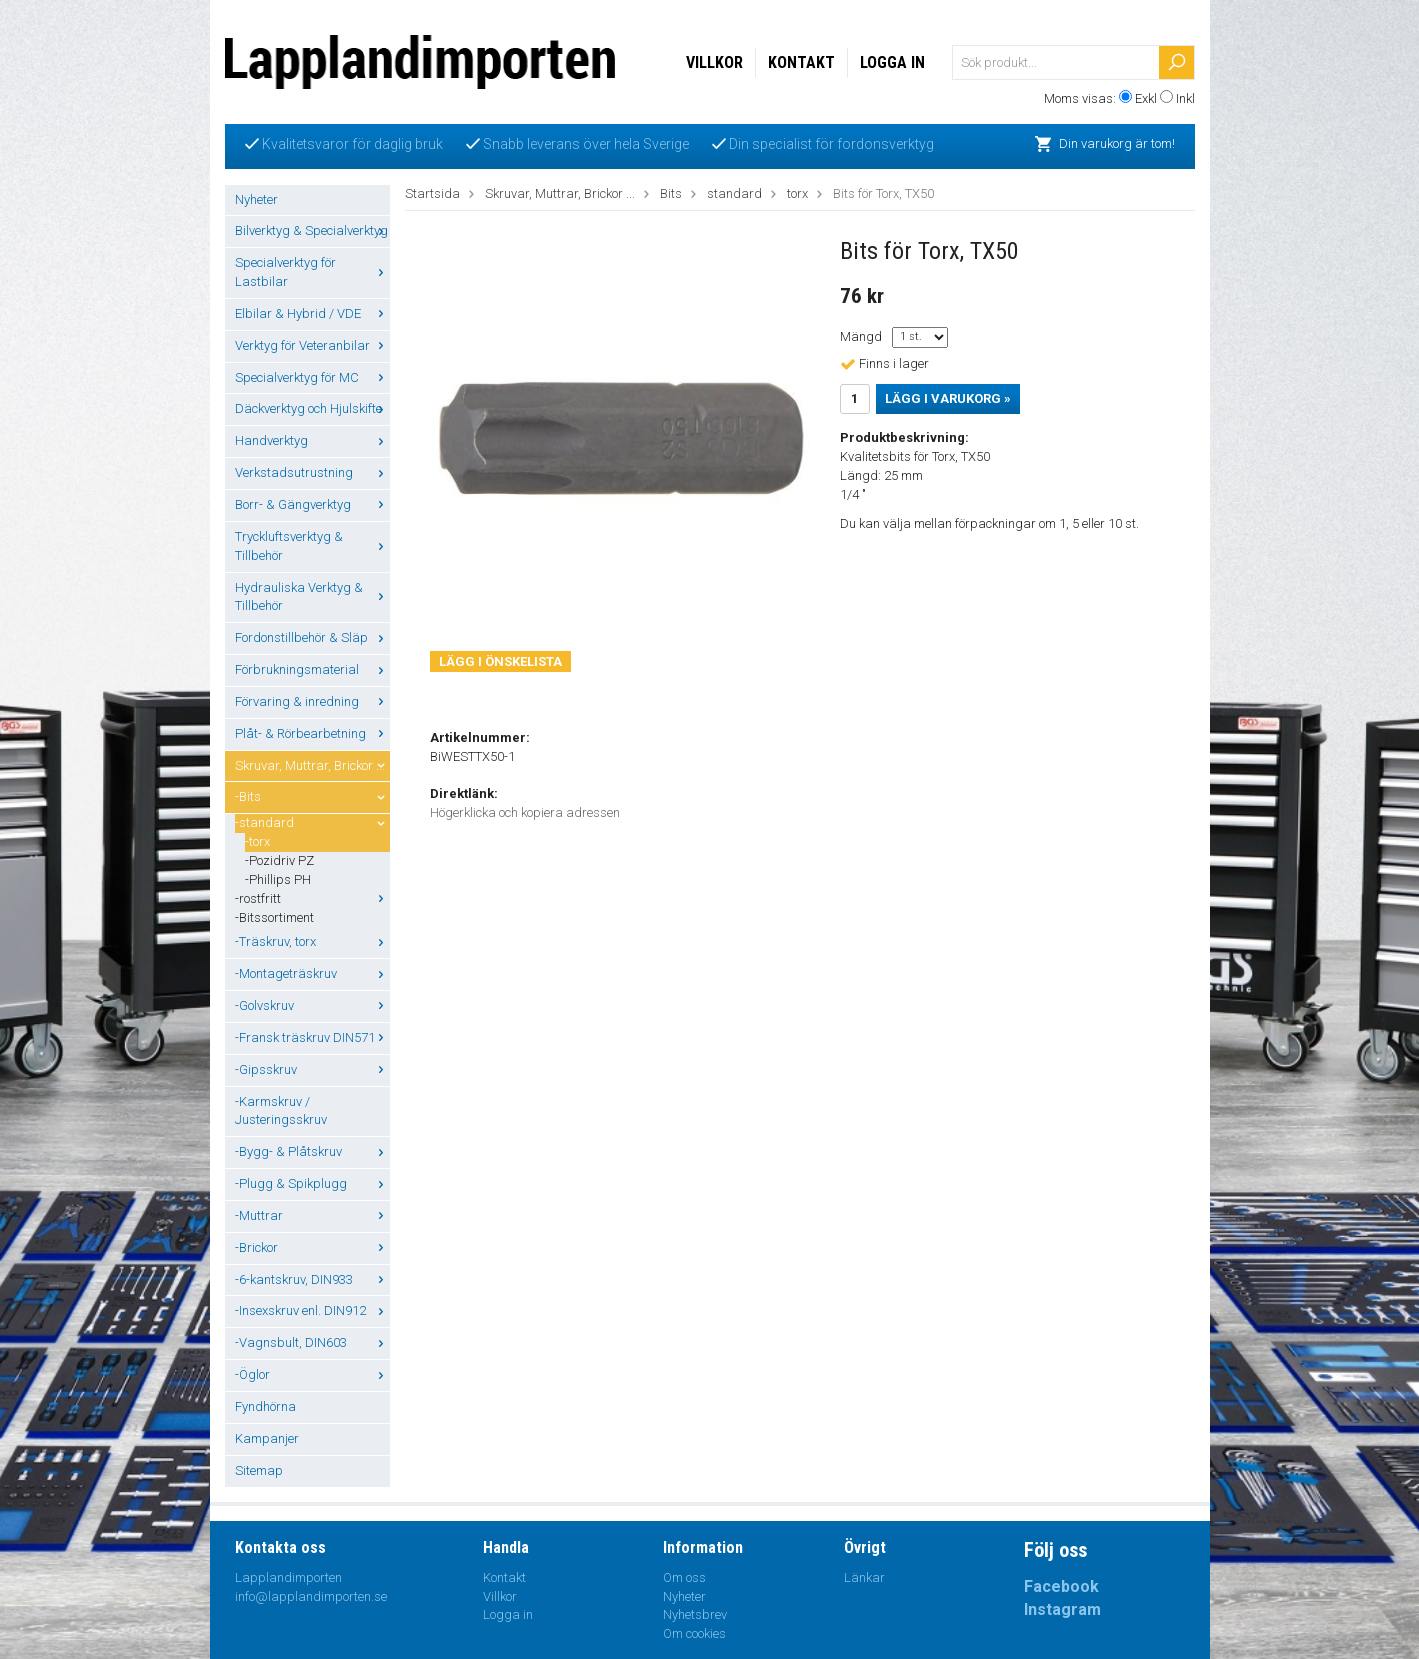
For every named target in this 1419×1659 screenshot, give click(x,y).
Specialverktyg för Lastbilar (312, 272)
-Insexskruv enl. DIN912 (312, 1310)
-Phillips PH (278, 879)
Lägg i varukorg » (948, 398)
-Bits (312, 796)
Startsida (432, 193)
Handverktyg (312, 440)
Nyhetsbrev (695, 1614)
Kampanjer (267, 1438)
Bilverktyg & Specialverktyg (312, 230)
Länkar (864, 1577)
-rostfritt (312, 898)
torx (797, 193)
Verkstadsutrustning (312, 472)
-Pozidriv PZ (279, 860)
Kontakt (801, 62)
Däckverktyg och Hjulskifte (312, 408)
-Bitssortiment (274, 917)
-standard (312, 822)
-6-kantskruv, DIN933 (312, 1279)
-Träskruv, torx (312, 941)
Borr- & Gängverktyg (312, 504)
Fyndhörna (265, 1406)
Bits (671, 193)
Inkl (1185, 98)
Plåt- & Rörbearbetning (312, 733)
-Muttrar (312, 1215)
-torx (257, 841)
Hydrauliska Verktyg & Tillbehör (312, 597)
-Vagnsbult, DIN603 (312, 1342)
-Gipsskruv (312, 1069)
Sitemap (259, 1470)
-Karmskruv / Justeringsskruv (281, 1111)
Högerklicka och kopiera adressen (525, 812)
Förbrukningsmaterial (312, 669)
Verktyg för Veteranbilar (312, 345)
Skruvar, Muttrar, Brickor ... (312, 765)
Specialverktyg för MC (312, 377)
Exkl (1146, 98)
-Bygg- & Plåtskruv (312, 1151)
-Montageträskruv (312, 973)
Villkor (714, 62)
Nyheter (256, 199)
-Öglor (312, 1374)
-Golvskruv (312, 1005)
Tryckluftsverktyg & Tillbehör (312, 546)
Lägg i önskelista (500, 661)
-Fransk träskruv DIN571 (312, 1037)
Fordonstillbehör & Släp (312, 637)
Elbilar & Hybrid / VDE (312, 313)
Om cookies (694, 1633)
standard (734, 193)
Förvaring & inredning (312, 701)
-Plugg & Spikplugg (312, 1183)
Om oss (684, 1577)
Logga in (892, 62)
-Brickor (312, 1247)
